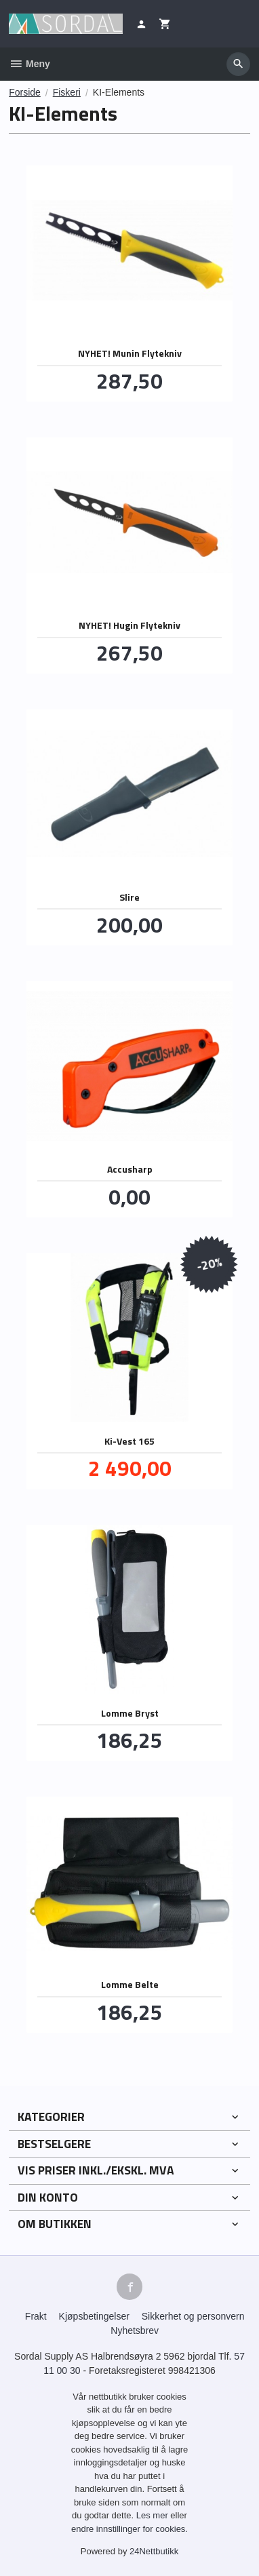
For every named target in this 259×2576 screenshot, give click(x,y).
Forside (25, 92)
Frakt (36, 2316)
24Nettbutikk (154, 2551)
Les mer (153, 2515)
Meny (29, 63)
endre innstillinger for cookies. (129, 2529)
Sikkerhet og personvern (193, 2316)
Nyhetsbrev (135, 2330)
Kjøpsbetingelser (94, 2316)
